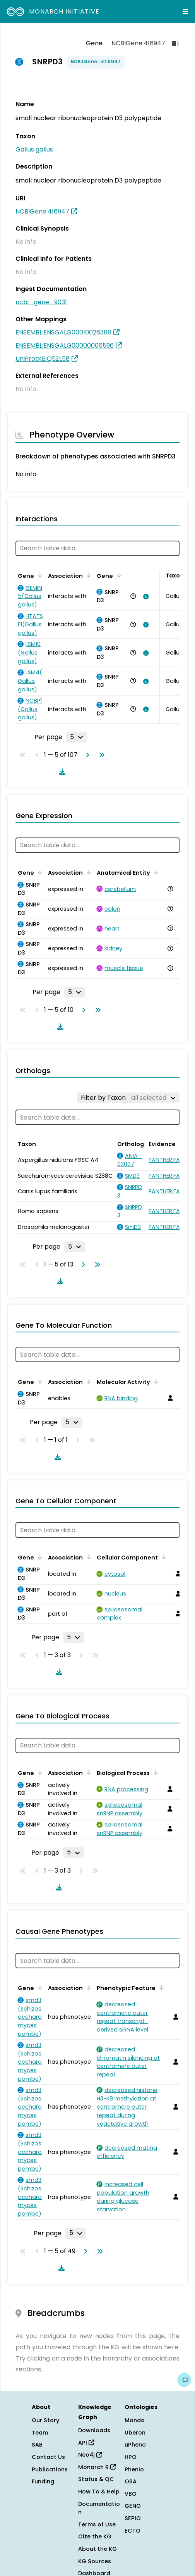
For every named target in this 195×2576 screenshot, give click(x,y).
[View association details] (144, 596)
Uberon (135, 2432)
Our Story (45, 2420)
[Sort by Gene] (38, 575)
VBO (131, 2494)
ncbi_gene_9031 (41, 302)
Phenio (134, 2469)
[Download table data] (61, 771)
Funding (43, 2481)
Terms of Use (97, 2524)
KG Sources (94, 2561)
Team (40, 2432)
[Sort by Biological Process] (154, 1772)
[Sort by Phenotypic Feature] (160, 1987)
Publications (50, 2469)
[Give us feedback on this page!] (184, 2380)
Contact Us (48, 2457)
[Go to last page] (100, 755)
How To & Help (99, 2491)
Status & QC (96, 2479)
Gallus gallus (34, 149)
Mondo (135, 2420)
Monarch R (97, 2467)
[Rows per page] (76, 737)
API (86, 2443)
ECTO (132, 2531)
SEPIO (133, 2518)
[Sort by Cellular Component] (162, 1557)
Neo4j (90, 2455)
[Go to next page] (86, 755)
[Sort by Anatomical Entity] (154, 872)
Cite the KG (94, 2536)
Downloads (94, 2430)
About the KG (97, 2549)
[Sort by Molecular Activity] (154, 1381)
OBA (131, 2481)
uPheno (135, 2444)
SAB (37, 2444)
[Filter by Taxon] (128, 1097)
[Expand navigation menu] (185, 11)
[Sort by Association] (87, 575)
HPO (131, 2457)
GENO (133, 2506)
